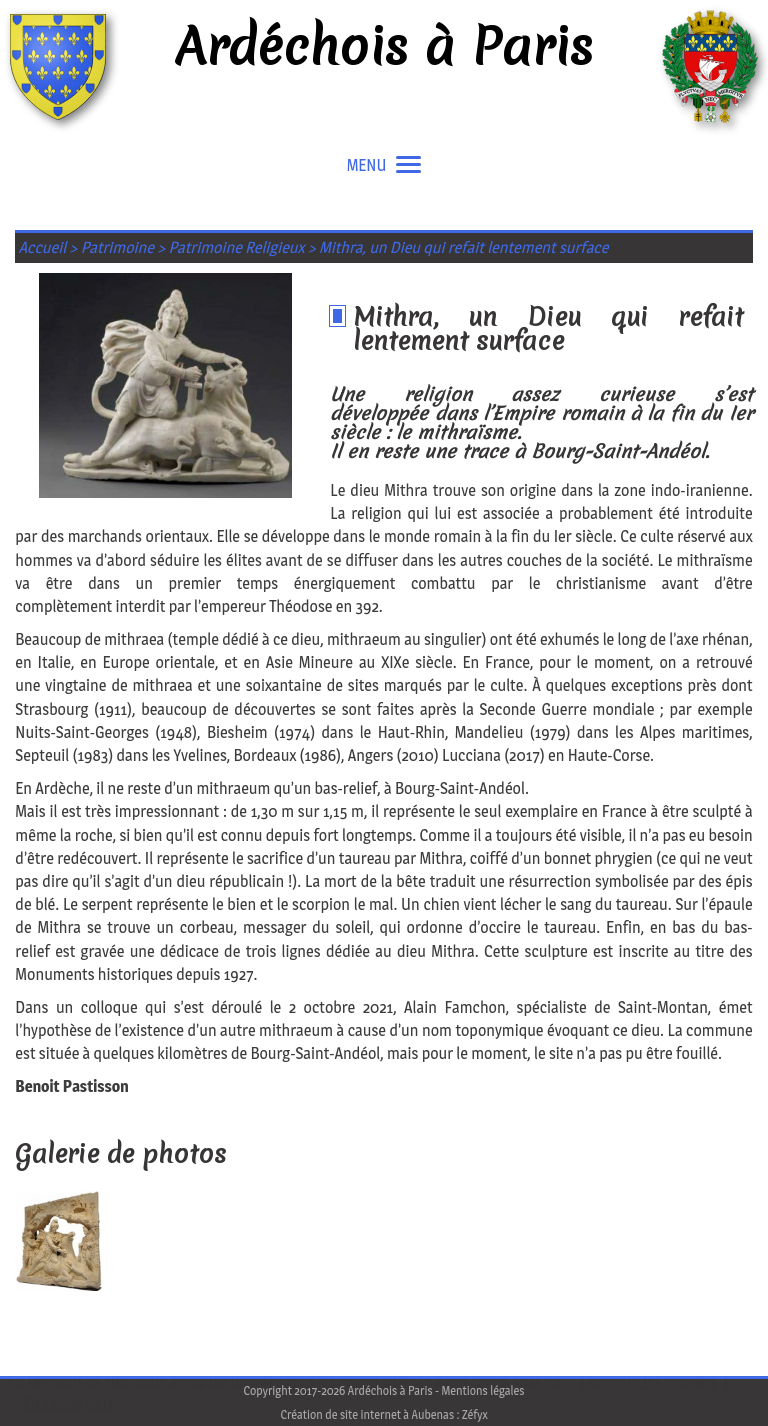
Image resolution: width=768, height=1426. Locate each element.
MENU (384, 165)
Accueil (43, 247)
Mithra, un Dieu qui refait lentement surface (463, 247)
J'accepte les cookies (647, 1381)
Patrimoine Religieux (237, 247)
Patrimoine (117, 247)
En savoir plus (68, 1404)
